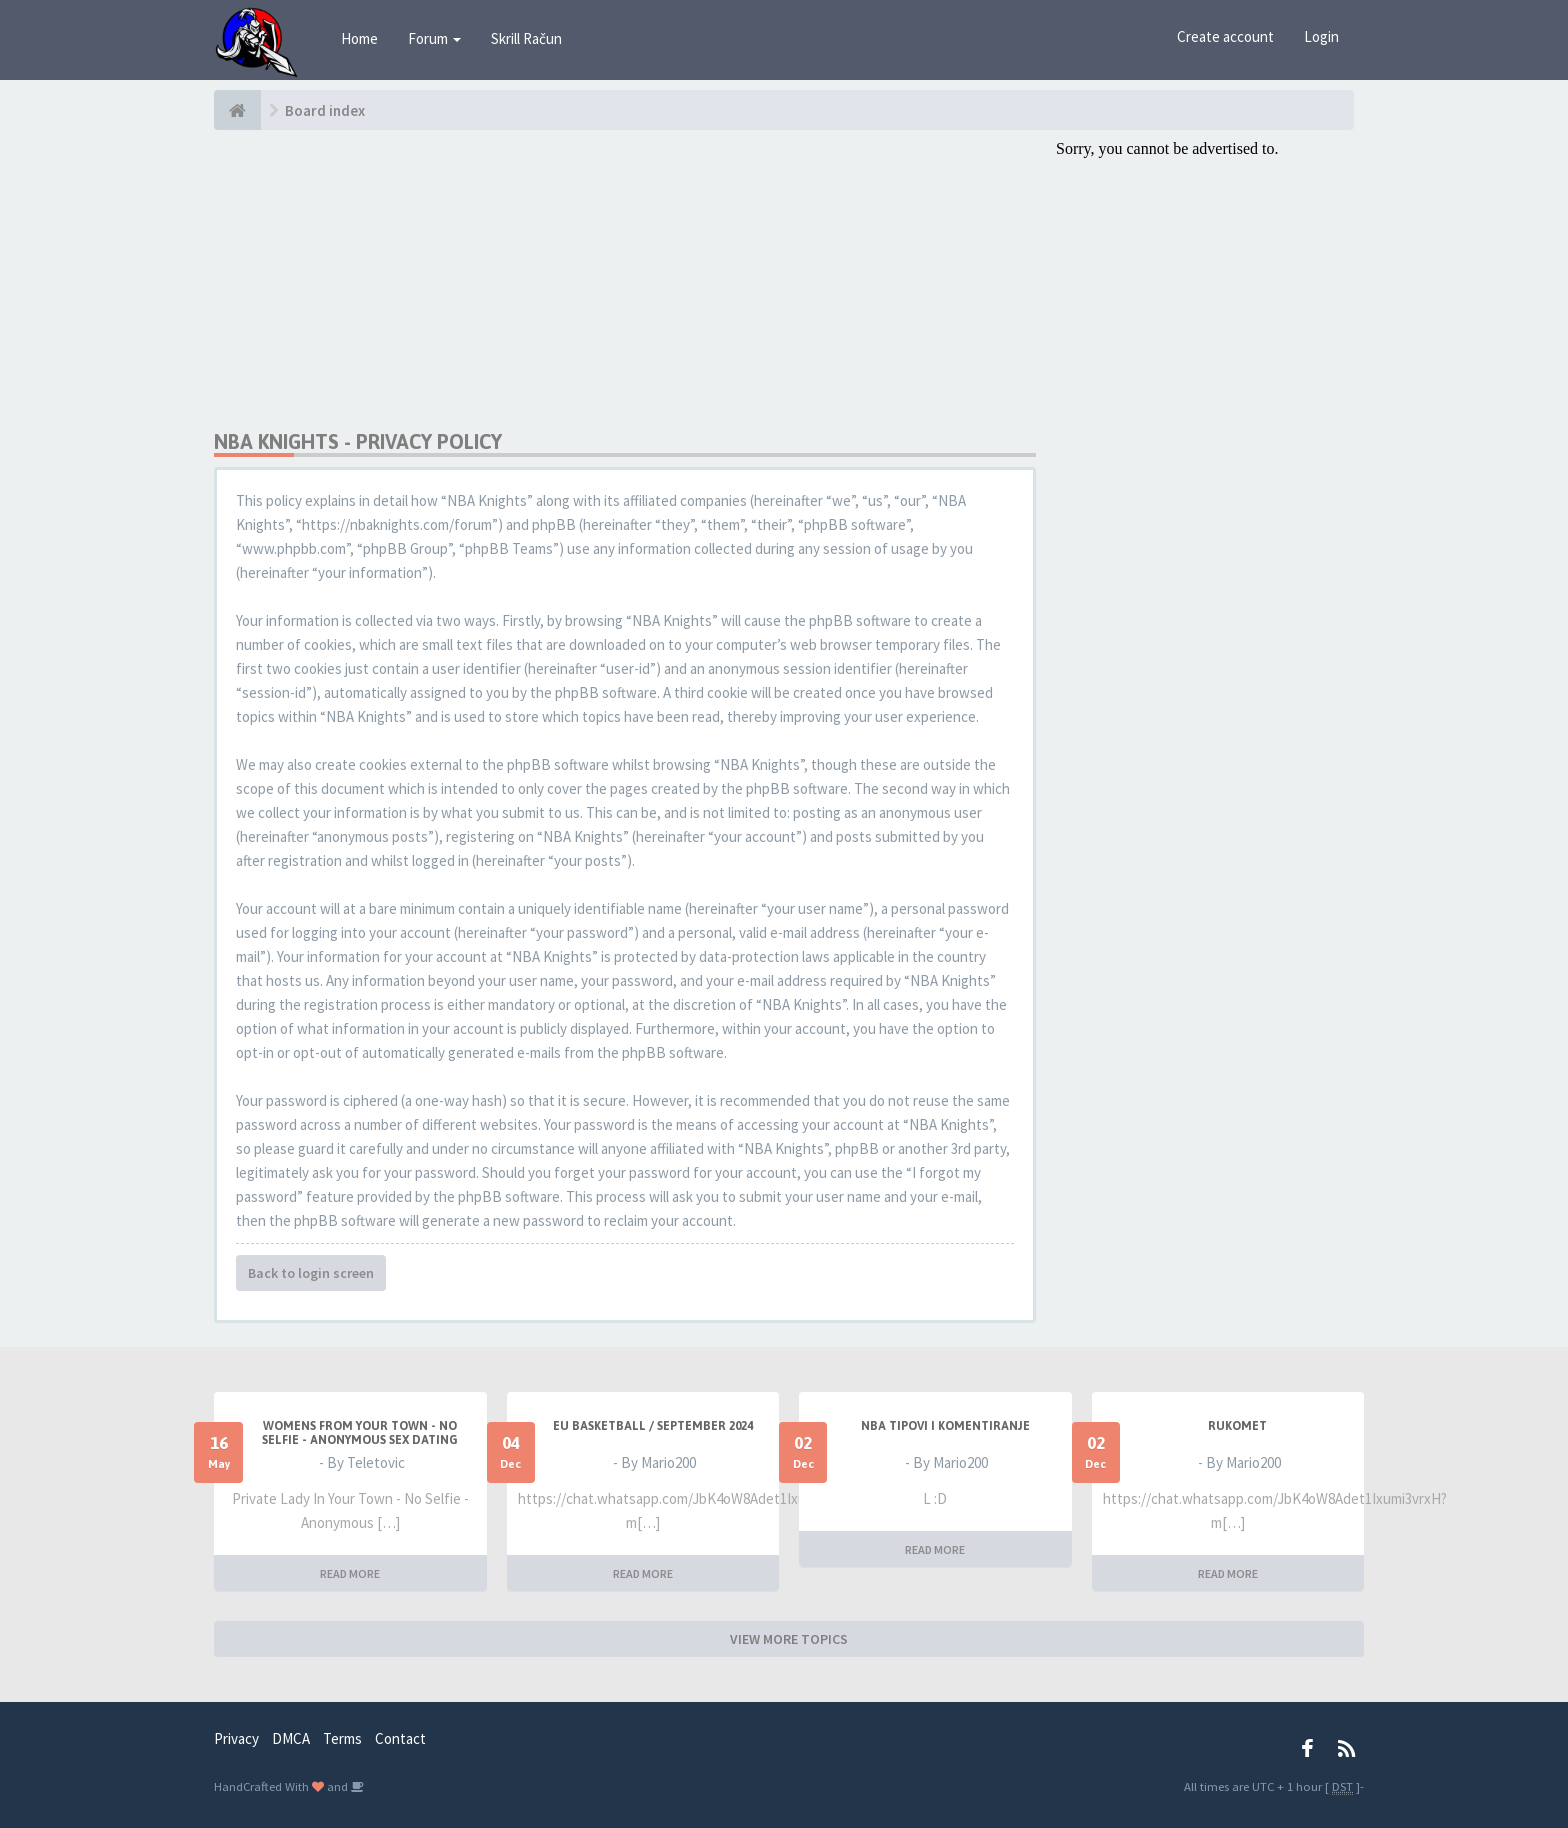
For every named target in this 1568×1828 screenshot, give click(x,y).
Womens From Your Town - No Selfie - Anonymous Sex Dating (360, 1433)
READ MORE (350, 1573)
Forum (434, 38)
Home (359, 38)
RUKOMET (1237, 1426)
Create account (1225, 36)
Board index (325, 110)
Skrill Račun (526, 38)
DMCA (291, 1738)
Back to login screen (311, 1273)
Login (1321, 36)
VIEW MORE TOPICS (789, 1639)
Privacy (236, 1738)
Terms (342, 1738)
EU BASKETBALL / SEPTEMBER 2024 (653, 1426)
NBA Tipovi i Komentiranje (945, 1426)
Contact (400, 1738)
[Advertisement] (625, 280)
